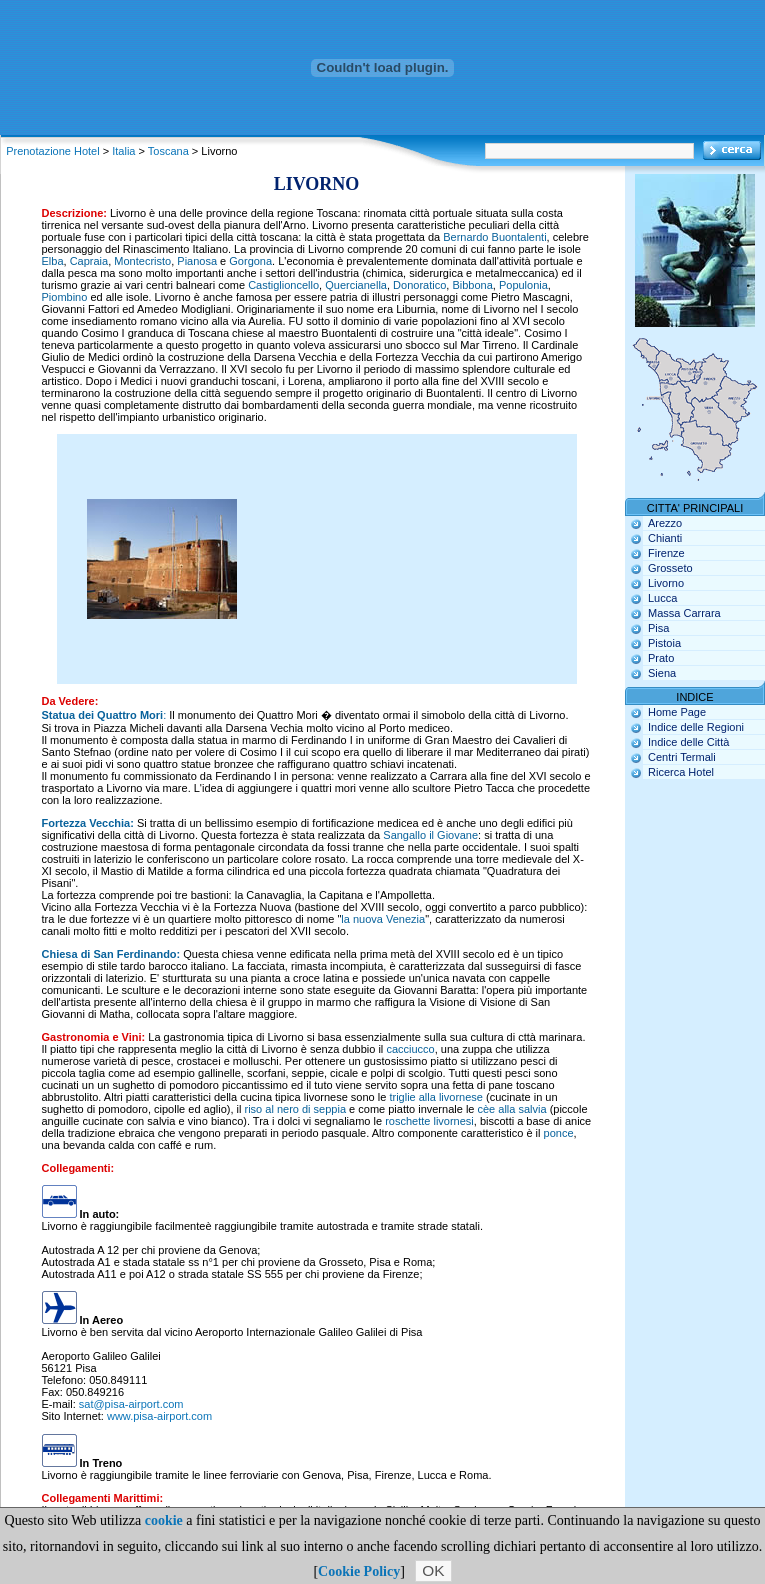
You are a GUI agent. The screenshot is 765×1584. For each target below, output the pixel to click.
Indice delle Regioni (696, 727)
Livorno (666, 583)
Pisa (658, 628)
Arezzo (665, 523)
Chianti (665, 538)
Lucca (662, 598)
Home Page (677, 712)
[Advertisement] (417, 559)
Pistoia (664, 643)
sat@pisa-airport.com (131, 1404)
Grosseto (670, 568)
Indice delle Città (688, 742)
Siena (662, 673)
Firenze (666, 553)
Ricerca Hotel (681, 772)
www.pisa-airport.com (159, 1416)
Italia (123, 151)
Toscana (168, 151)
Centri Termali (682, 757)
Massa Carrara (684, 613)
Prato (661, 658)
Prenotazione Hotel (53, 151)
